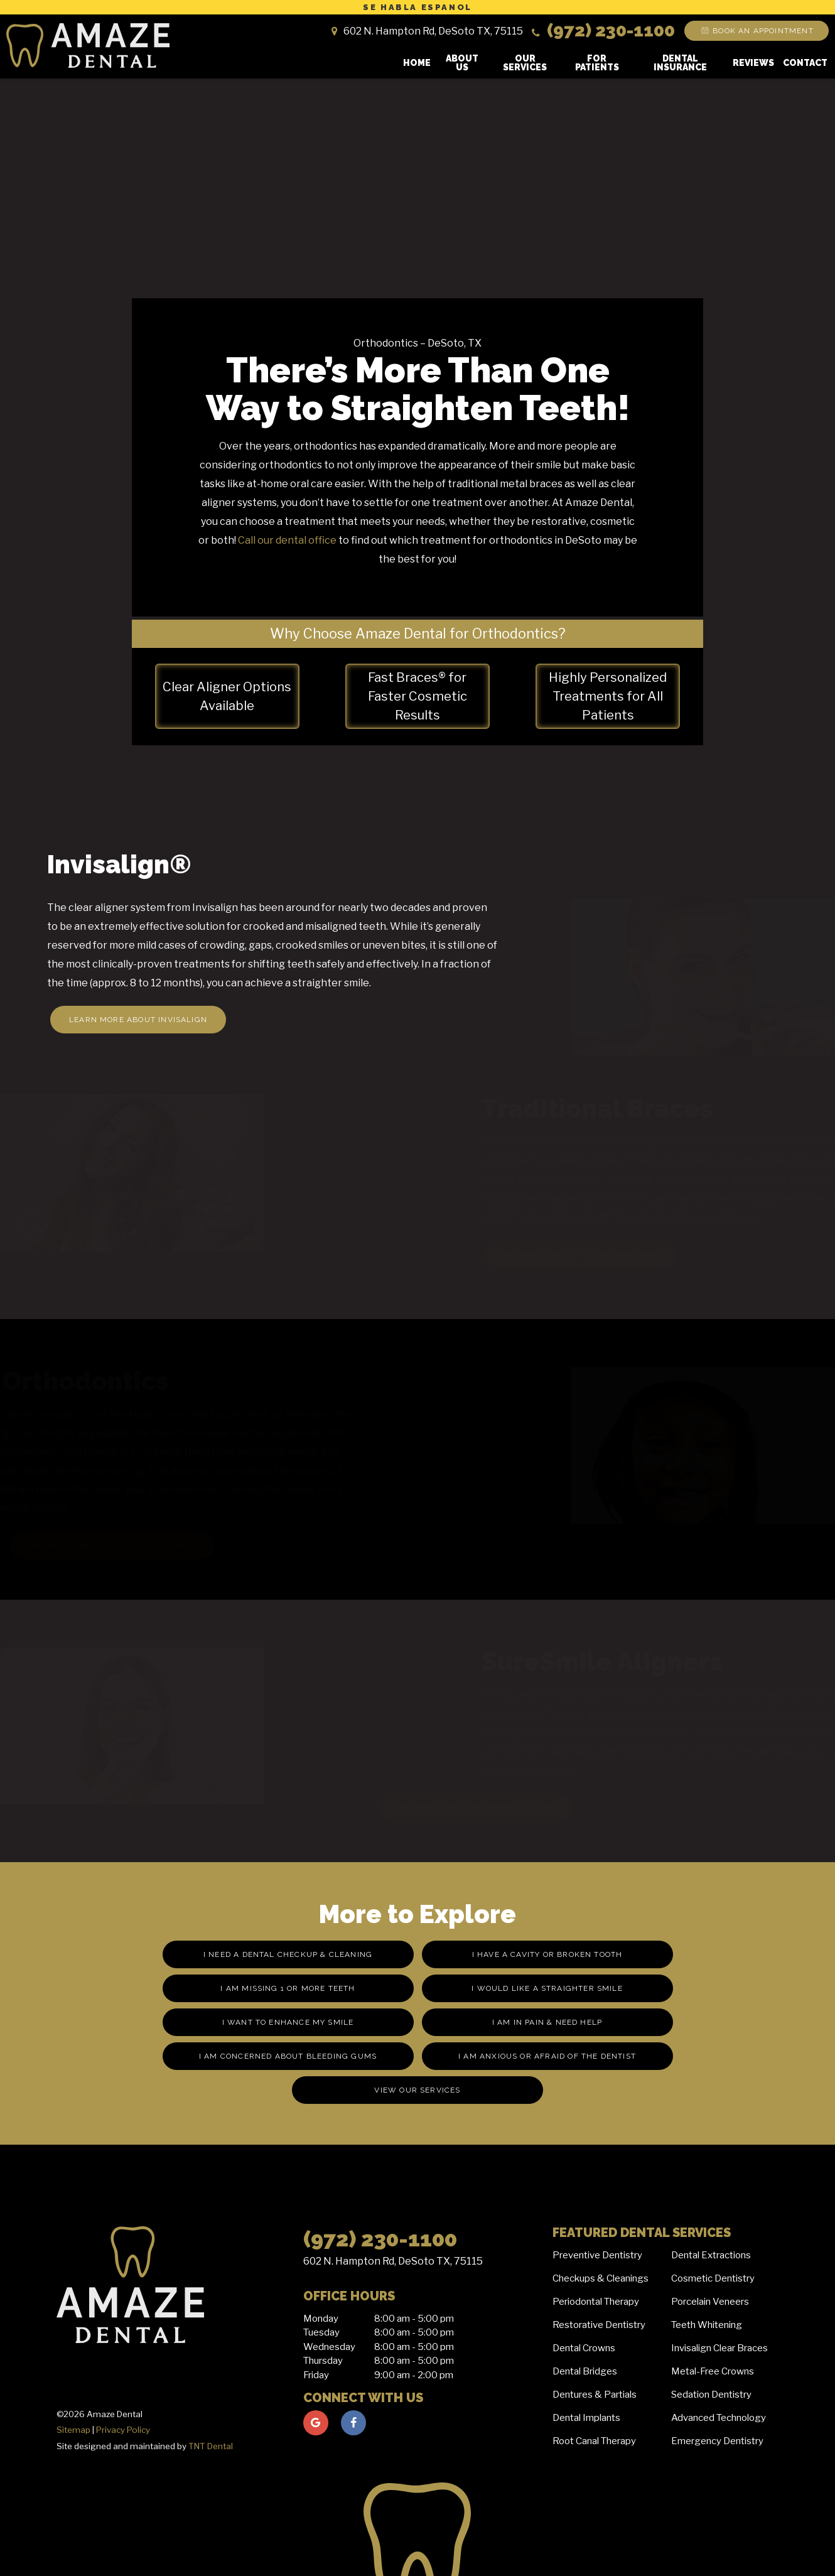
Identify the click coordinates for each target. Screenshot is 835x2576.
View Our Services (417, 2090)
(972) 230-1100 (602, 30)
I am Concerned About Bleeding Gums (288, 2056)
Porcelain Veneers (710, 2301)
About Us (462, 62)
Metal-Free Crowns (712, 2371)
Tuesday (321, 2332)
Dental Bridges (584, 2371)
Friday (316, 2375)
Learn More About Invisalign (138, 1019)
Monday (320, 2318)
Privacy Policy (123, 2430)
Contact (805, 63)
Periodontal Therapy (595, 2301)
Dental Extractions (711, 2255)
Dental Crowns (583, 2348)
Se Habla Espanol (417, 7)
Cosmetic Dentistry (713, 2278)
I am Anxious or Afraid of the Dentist (547, 2056)
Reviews (753, 63)
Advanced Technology (718, 2417)
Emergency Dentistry (717, 2441)
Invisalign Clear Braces (719, 2348)
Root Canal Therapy (594, 2441)
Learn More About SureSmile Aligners (470, 1807)
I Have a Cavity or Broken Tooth (547, 1954)
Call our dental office (287, 540)
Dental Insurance (680, 62)
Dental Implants (586, 2417)
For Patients (597, 62)
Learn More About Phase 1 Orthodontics (117, 1545)
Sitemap (73, 2430)
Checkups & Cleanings (600, 2278)
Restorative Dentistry (598, 2325)
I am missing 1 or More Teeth (287, 1988)
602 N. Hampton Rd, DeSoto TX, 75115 (393, 2261)
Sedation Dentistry (711, 2394)
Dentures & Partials (594, 2394)
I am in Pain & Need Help (547, 2022)
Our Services (525, 62)
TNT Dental (210, 2446)
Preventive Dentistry (597, 2255)
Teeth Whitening (706, 2325)
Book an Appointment (756, 30)
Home (417, 63)
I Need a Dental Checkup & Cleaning (287, 1954)
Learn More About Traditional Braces (561, 1254)
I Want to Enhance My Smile (288, 2022)
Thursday (323, 2360)
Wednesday (329, 2346)
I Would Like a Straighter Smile (547, 1988)
